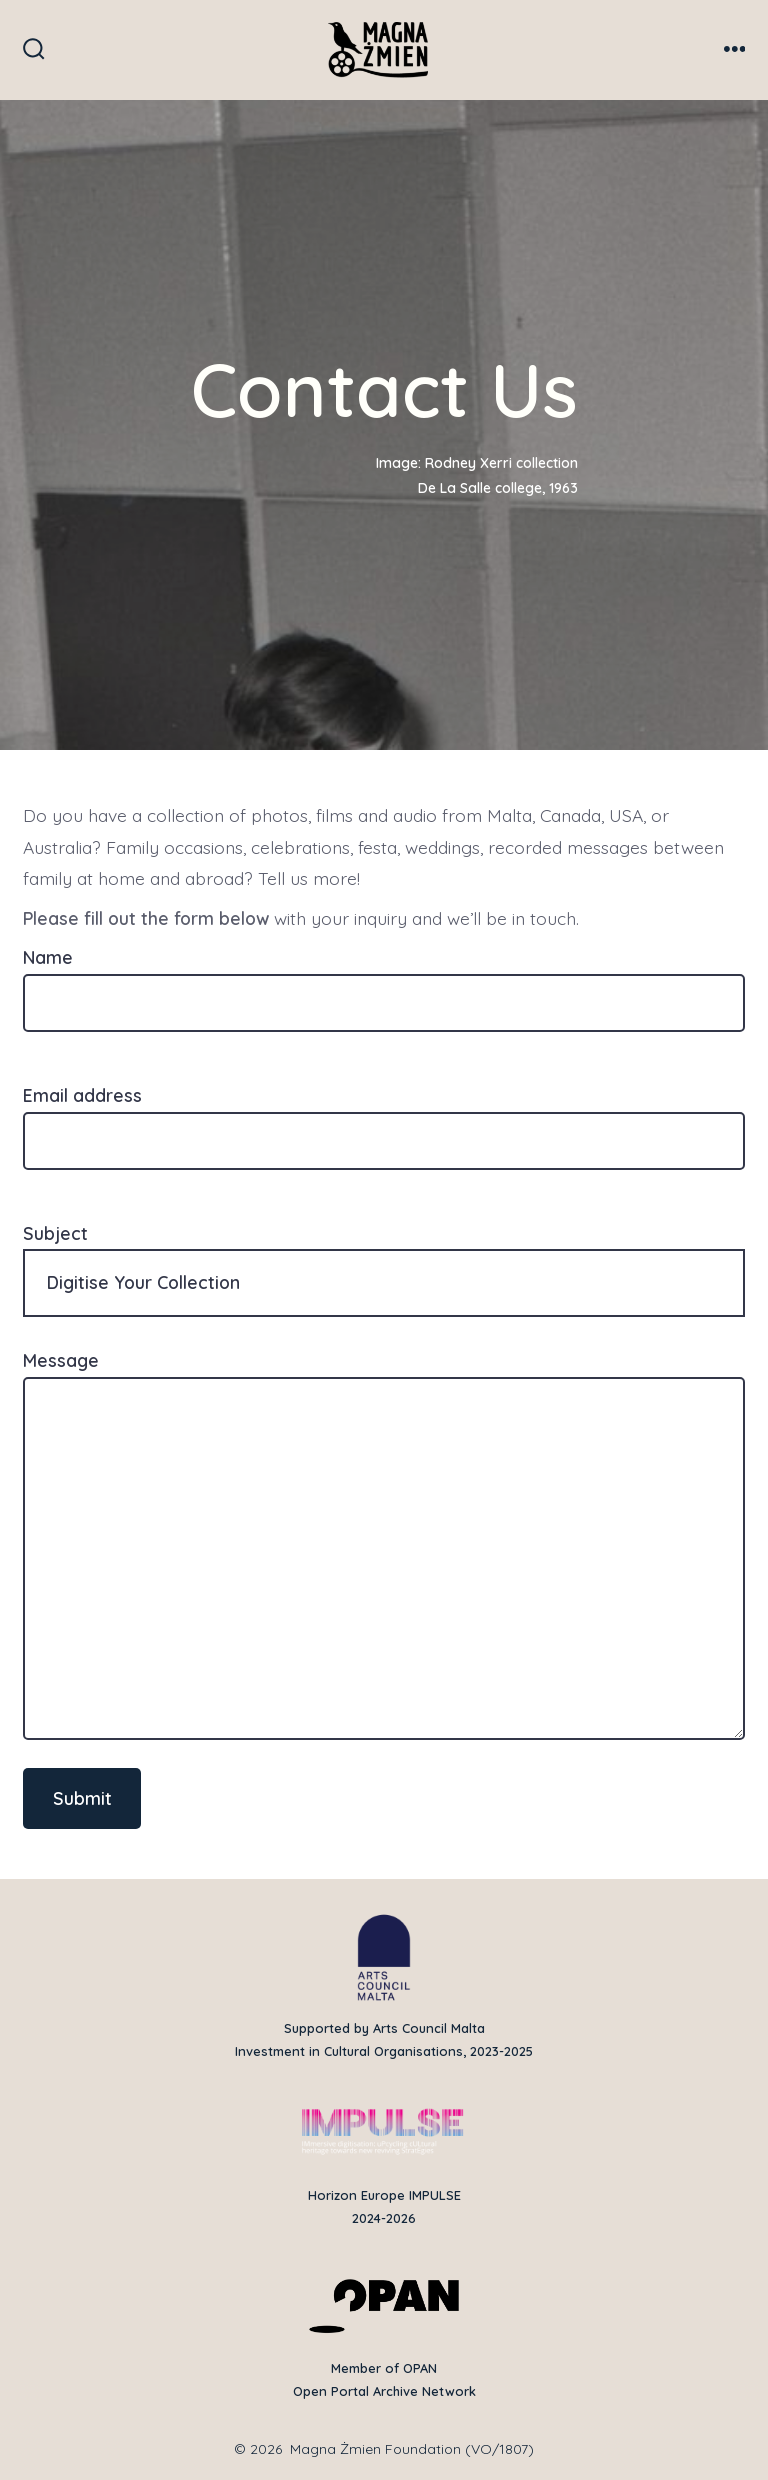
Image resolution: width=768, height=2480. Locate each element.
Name (384, 980)
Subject (384, 1269)
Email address (384, 1118)
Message (384, 1544)
